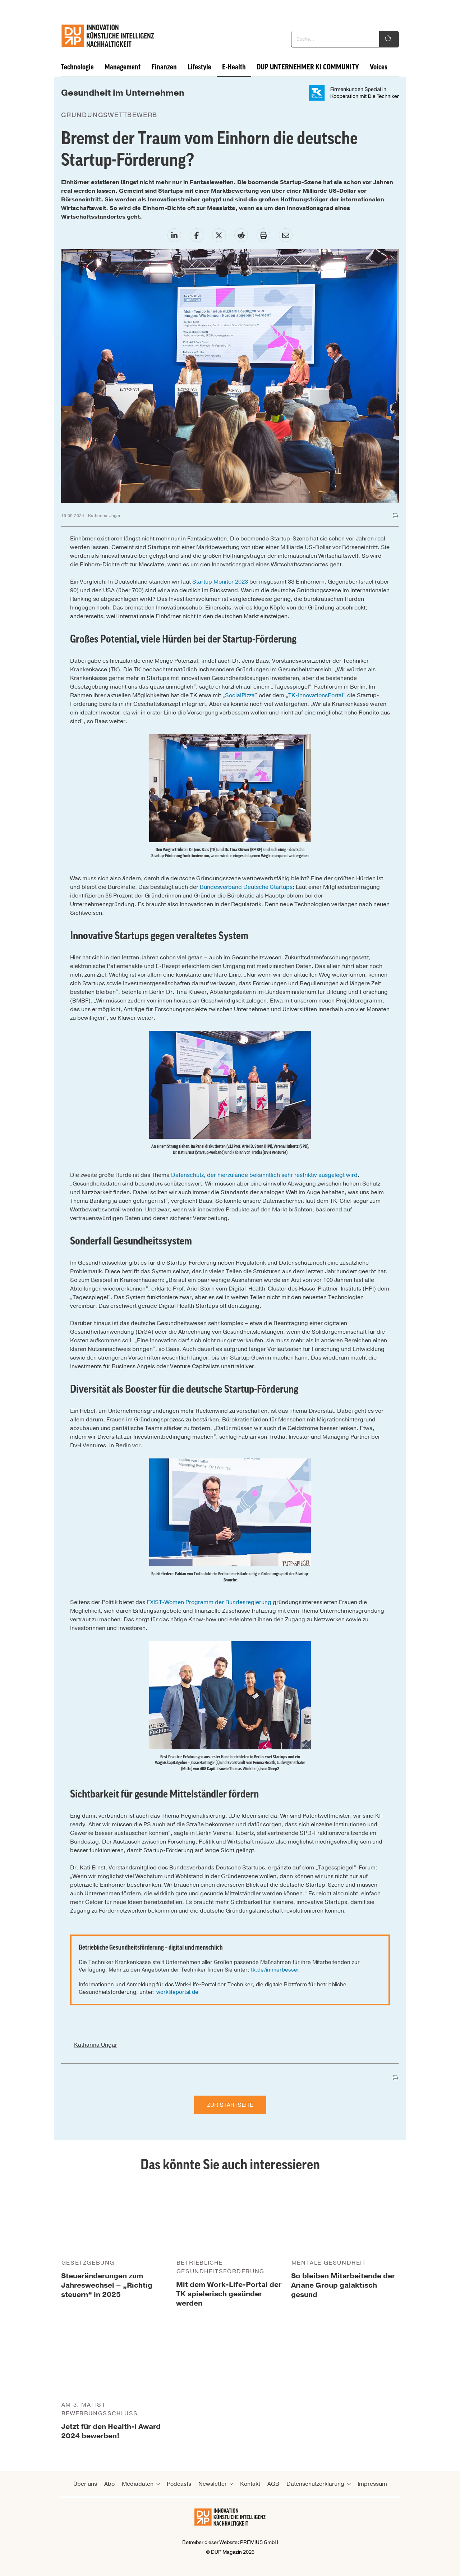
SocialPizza (240, 695)
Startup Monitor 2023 (220, 582)
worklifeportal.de (177, 1992)
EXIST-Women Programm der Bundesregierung (209, 1602)
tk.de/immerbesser (275, 1969)
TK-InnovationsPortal (315, 695)
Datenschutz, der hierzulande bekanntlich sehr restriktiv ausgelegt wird (264, 1175)
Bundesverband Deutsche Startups (246, 887)
